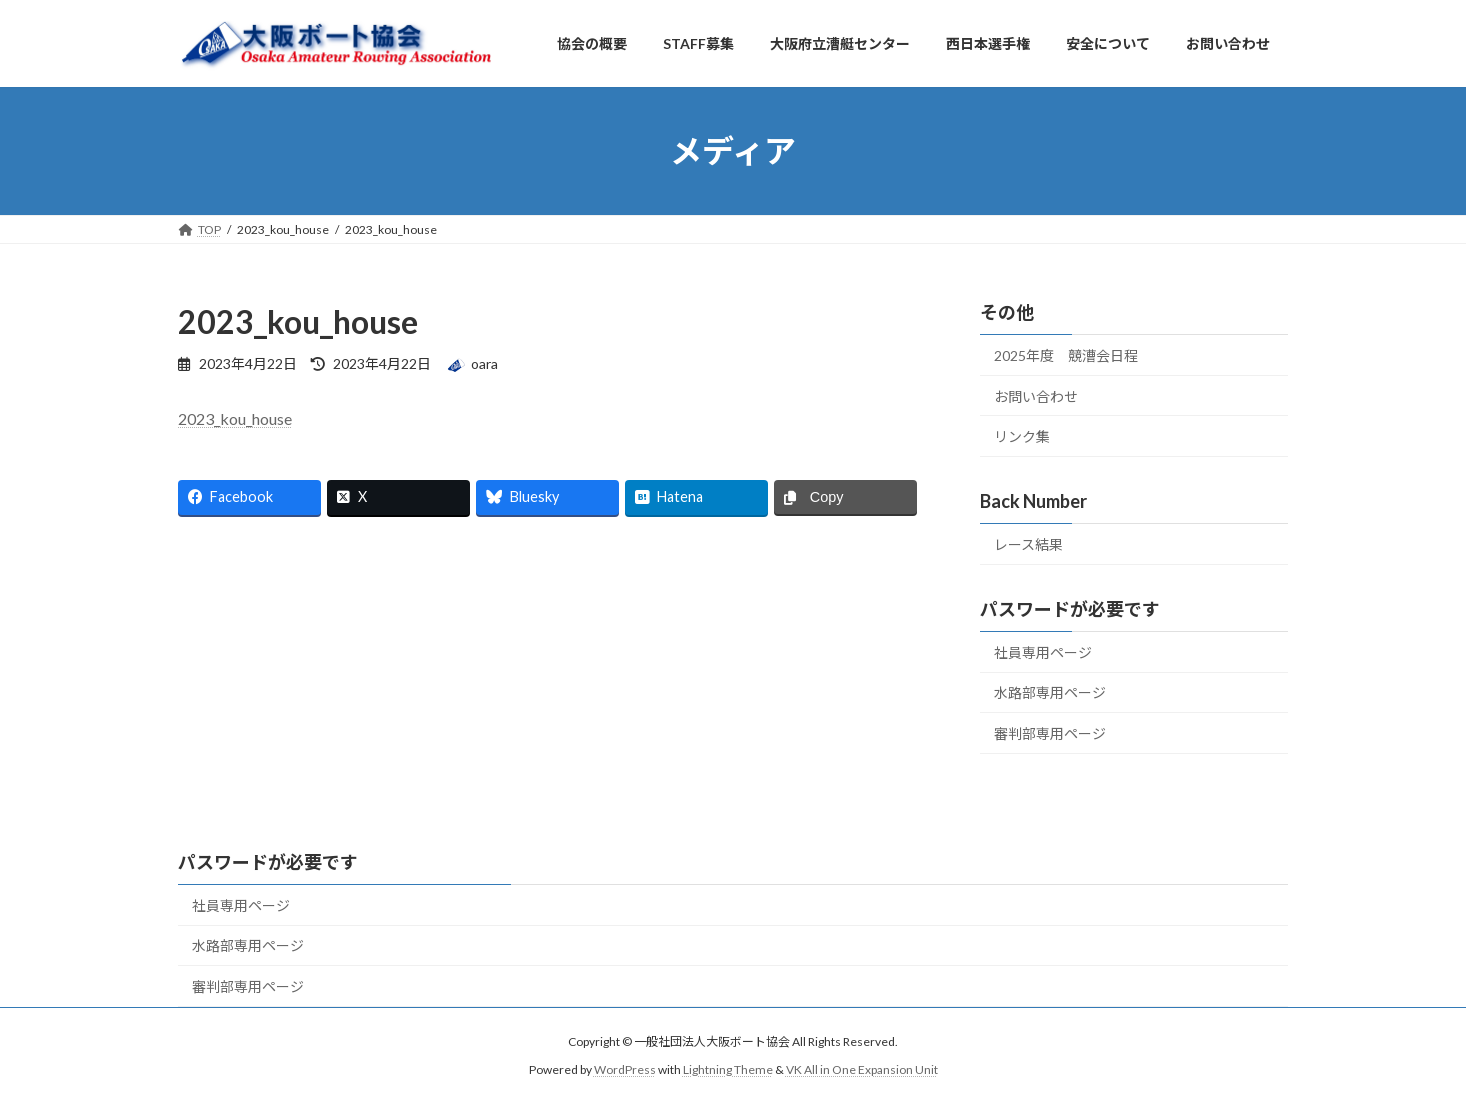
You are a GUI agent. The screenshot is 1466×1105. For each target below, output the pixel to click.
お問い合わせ (1036, 396)
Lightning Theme (728, 1069)
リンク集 (1022, 436)
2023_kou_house (235, 418)
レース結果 (1028, 544)
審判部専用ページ (1050, 733)
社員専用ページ (1043, 652)
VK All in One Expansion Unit (862, 1069)
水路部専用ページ (1050, 692)
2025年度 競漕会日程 (1066, 355)
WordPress (625, 1069)
